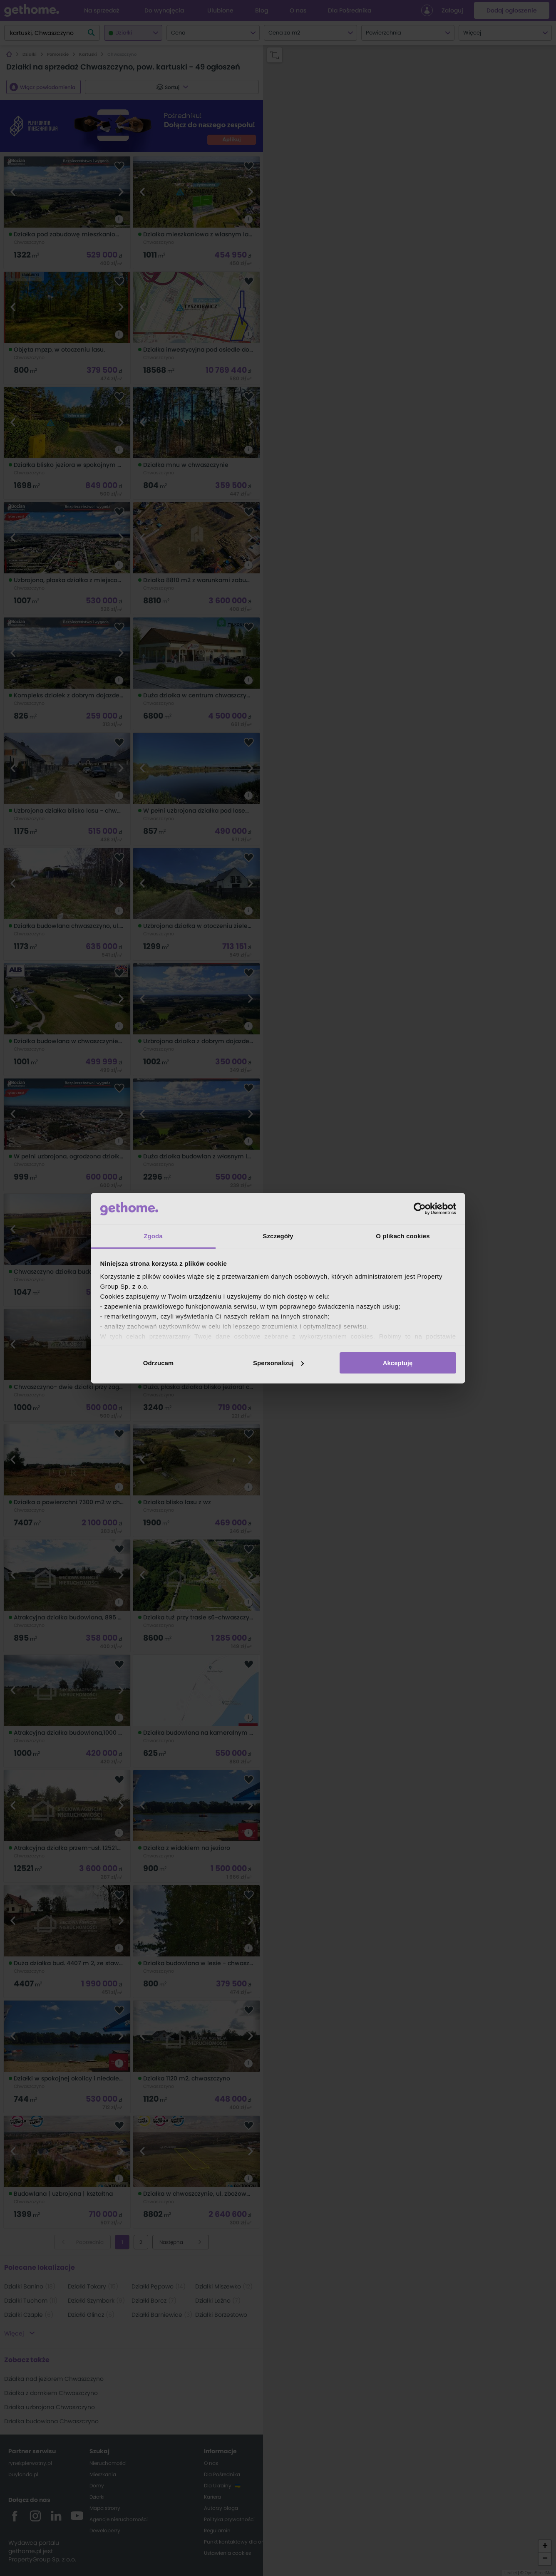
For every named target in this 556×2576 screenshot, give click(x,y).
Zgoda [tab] (153, 1236)
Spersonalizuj (278, 1362)
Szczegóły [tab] (278, 1236)
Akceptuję (398, 1362)
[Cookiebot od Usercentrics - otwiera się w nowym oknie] (419, 1208)
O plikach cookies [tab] (402, 1236)
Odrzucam (158, 1362)
